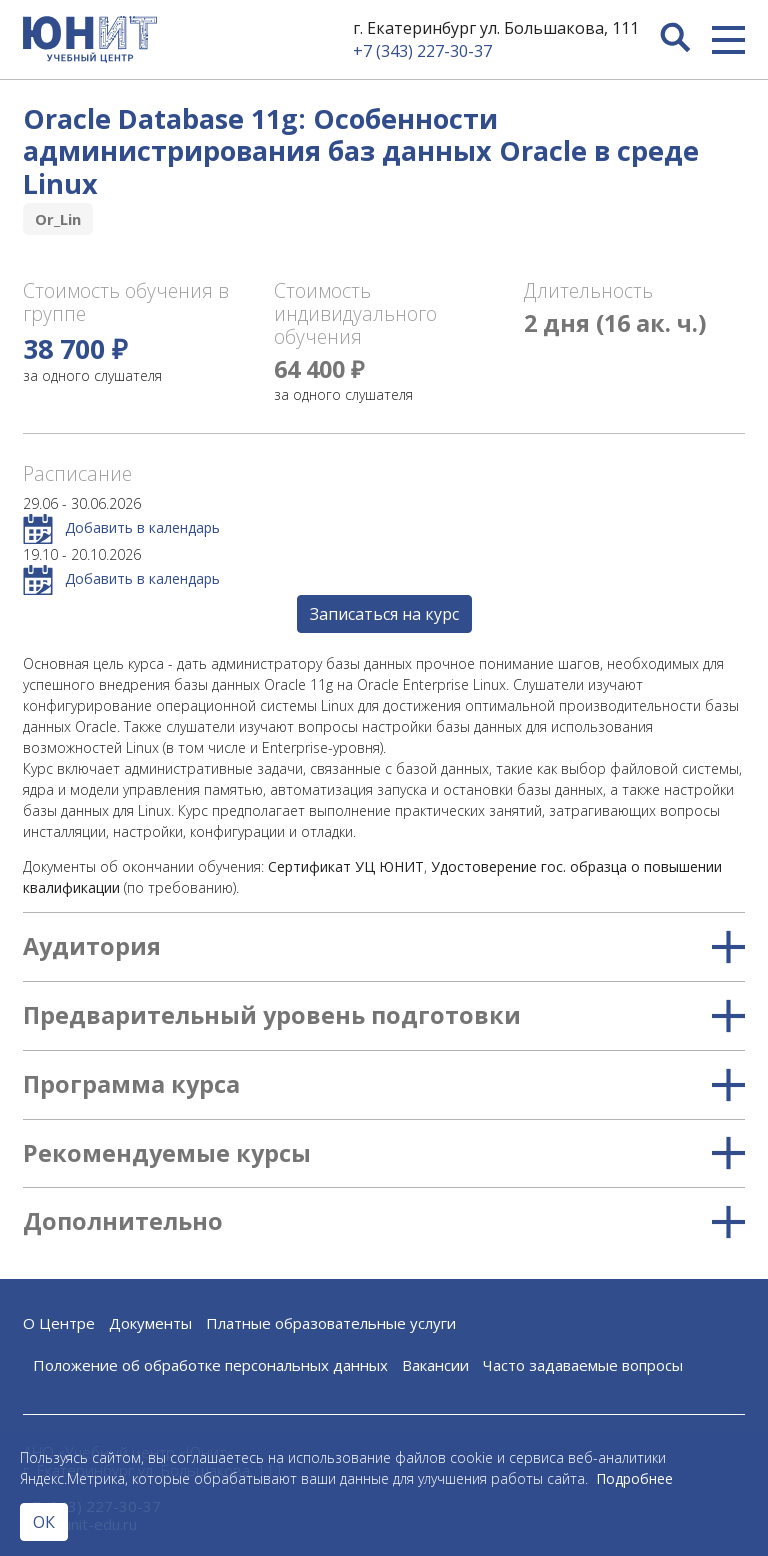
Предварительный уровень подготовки (384, 1016)
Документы (150, 1323)
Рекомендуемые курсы (384, 1154)
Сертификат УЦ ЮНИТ (346, 866)
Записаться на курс (384, 614)
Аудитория (384, 947)
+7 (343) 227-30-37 (422, 51)
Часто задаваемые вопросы (583, 1365)
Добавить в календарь (121, 529)
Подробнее (634, 1478)
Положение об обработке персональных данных (210, 1365)
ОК (44, 1522)
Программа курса (384, 1085)
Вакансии (435, 1365)
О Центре (59, 1323)
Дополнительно (384, 1222)
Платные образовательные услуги (331, 1323)
